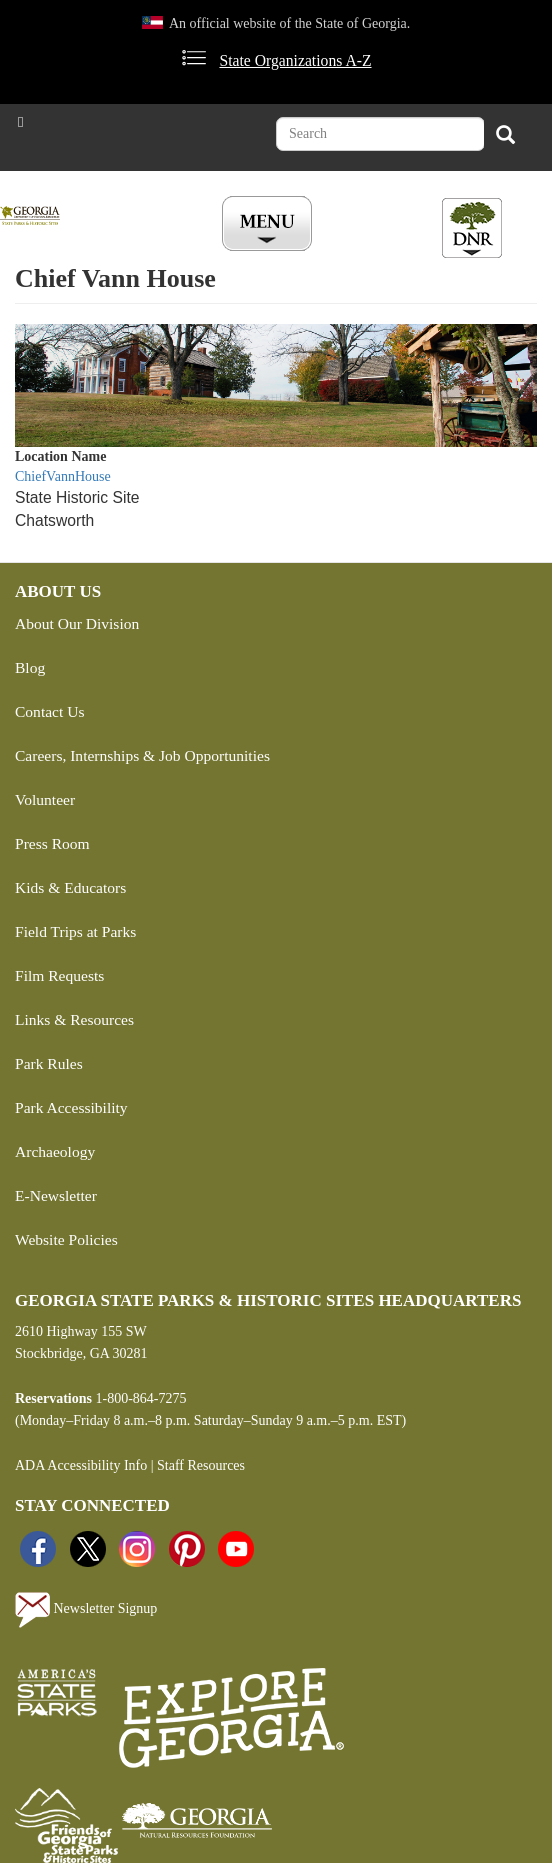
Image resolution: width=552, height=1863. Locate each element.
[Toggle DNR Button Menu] (472, 228)
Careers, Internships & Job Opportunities (142, 755)
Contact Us (49, 711)
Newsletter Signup (86, 1610)
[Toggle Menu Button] (269, 225)
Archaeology (55, 1151)
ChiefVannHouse (63, 476)
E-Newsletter (56, 1195)
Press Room (52, 843)
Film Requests (59, 975)
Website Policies (66, 1239)
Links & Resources (74, 1019)
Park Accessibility (71, 1107)
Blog (30, 667)
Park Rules (49, 1063)
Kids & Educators (70, 887)
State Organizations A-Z (295, 60)
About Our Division (77, 623)
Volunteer (45, 799)
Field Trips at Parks (75, 931)
